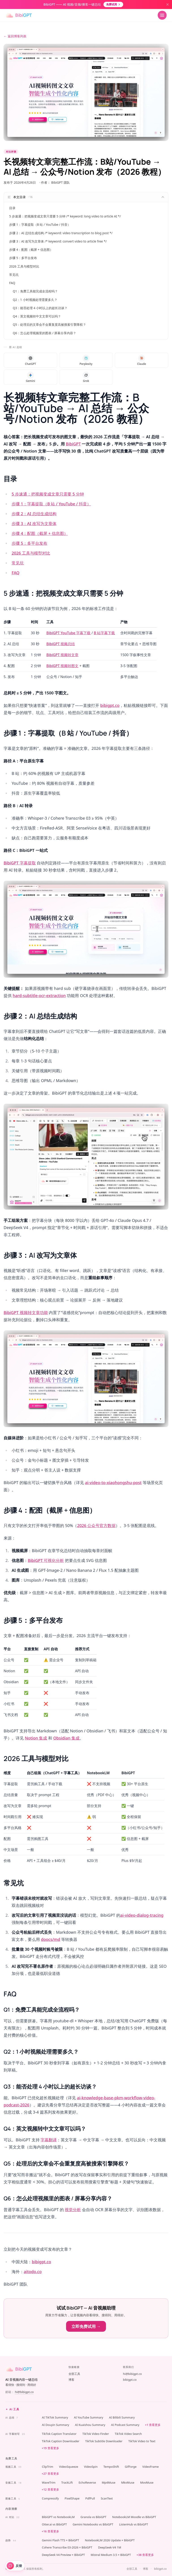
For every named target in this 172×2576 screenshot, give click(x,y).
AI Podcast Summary (125, 2425)
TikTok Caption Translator (59, 2434)
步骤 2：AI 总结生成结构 (34, 513)
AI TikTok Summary (55, 2417)
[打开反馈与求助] (15, 2565)
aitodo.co (33, 2271)
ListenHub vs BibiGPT (133, 2524)
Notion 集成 (36, 1738)
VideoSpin (91, 2467)
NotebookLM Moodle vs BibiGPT (134, 2517)
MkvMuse (127, 2482)
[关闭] (167, 4)
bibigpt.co (110, 705)
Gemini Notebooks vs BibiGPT (93, 2524)
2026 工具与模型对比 (24, 266)
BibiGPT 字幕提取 (20, 863)
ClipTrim (47, 2467)
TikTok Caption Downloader (60, 2441)
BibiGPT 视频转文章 (62, 654)
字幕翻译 (49, 2139)
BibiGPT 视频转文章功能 (26, 1312)
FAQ (12, 283)
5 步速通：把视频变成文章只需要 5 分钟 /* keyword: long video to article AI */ (65, 216)
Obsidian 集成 (66, 1738)
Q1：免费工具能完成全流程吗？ (35, 291)
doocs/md (50, 1939)
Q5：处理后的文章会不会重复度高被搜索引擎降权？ (49, 324)
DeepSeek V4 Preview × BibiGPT (63, 2555)
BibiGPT (73, 444)
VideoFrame (150, 2467)
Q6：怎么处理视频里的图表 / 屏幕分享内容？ (44, 333)
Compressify (50, 2498)
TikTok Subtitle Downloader (104, 2441)
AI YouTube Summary (88, 2417)
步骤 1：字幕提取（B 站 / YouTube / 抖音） (40, 224)
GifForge (130, 2467)
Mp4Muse (108, 2482)
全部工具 (74, 2374)
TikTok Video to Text (141, 2441)
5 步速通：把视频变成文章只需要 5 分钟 (48, 494)
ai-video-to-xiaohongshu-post (113, 1482)
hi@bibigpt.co (132, 2374)
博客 (71, 2380)
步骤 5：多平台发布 (23, 258)
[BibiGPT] (18, 15)
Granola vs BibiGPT (93, 2517)
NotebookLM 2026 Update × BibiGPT (110, 2540)
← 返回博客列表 (15, 36)
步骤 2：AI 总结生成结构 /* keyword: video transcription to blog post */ (60, 233)
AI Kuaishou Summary (90, 2425)
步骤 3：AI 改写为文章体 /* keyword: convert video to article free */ (58, 241)
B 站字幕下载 (104, 632)
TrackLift (67, 2482)
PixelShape (72, 2498)
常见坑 (14, 274)
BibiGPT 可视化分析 (46, 1560)
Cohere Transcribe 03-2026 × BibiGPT (67, 2547)
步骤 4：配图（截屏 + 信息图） (31, 249)
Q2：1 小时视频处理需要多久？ (35, 300)
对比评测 (11, 151)
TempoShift (111, 2467)
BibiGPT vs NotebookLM (58, 2517)
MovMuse (146, 2482)
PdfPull (90, 2498)
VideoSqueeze (68, 2467)
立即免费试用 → (86, 2326)
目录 (12, 208)
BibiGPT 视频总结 (60, 643)
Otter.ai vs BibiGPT (54, 2524)
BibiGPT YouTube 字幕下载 (68, 632)
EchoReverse (87, 2482)
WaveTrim (49, 2482)
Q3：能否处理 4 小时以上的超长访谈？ (40, 308)
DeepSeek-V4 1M (109, 2547)
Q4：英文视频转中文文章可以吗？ (37, 316)
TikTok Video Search (128, 2434)
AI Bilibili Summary (122, 2417)
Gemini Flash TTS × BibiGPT (60, 2540)
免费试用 (113, 4)
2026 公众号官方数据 (96, 1525)
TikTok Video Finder (95, 2434)
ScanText (107, 2498)
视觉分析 (73, 2209)
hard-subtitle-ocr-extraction (39, 995)
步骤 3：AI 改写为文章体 (34, 523)
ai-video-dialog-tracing (141, 1915)
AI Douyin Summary (55, 2425)
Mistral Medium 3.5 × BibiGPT (111, 2555)
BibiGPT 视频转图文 (62, 665)
